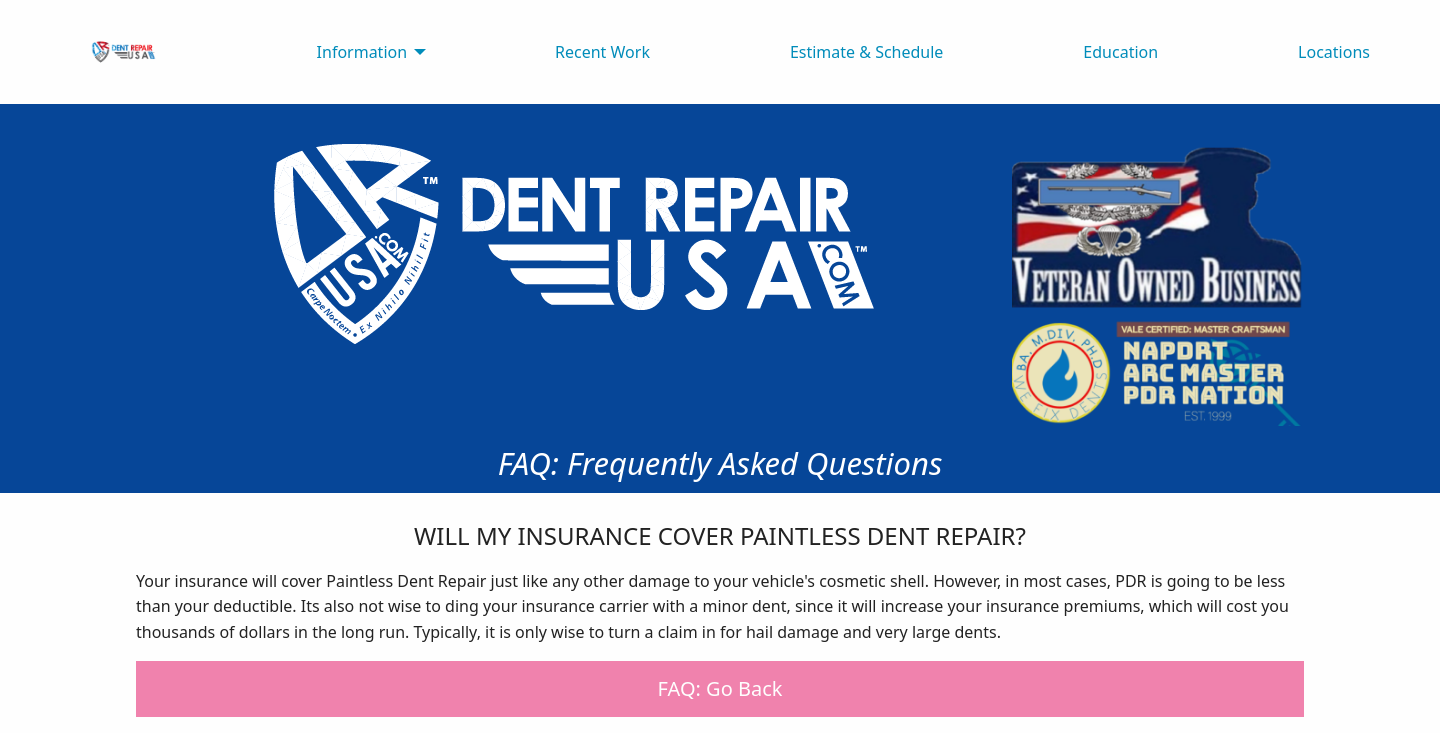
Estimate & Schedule (867, 52)
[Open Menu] (1348, 15)
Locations (1334, 52)
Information (362, 52)
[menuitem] (123, 52)
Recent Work (602, 52)
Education (1120, 52)
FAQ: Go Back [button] (720, 688)
